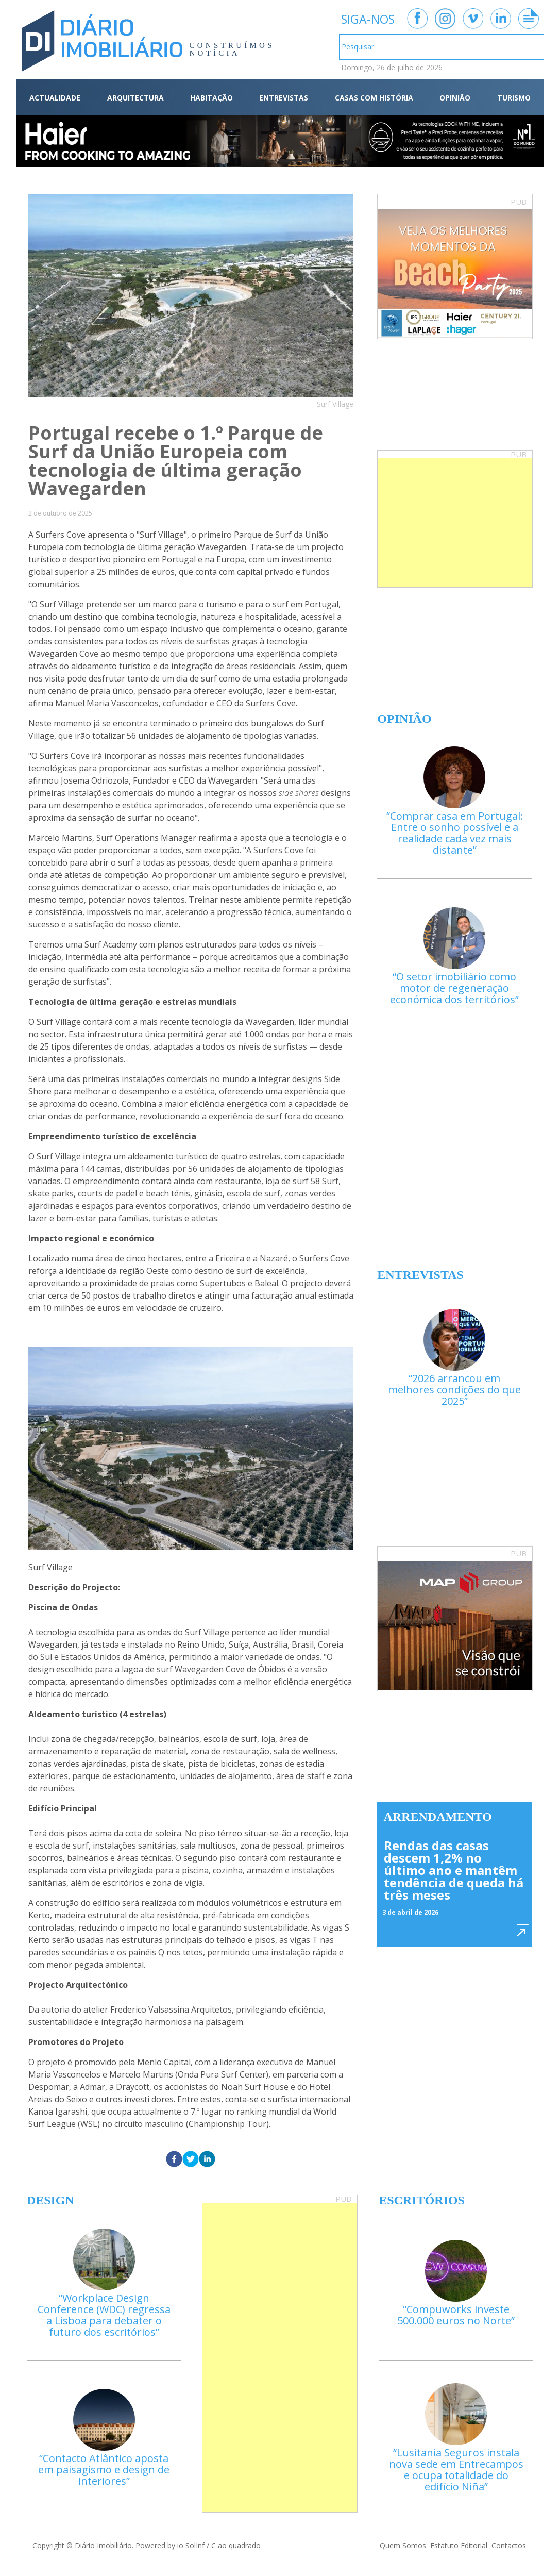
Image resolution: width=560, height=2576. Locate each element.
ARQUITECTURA (135, 98)
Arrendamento (438, 1816)
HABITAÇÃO (211, 98)
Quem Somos (403, 2545)
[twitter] (190, 2160)
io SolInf (191, 2545)
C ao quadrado (236, 2545)
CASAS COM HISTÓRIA (374, 98)
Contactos (508, 2545)
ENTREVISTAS (283, 98)
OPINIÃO (454, 98)
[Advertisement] (455, 522)
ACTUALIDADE (54, 98)
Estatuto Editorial (458, 2545)
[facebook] (174, 2160)
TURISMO (514, 98)
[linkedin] (207, 2160)
